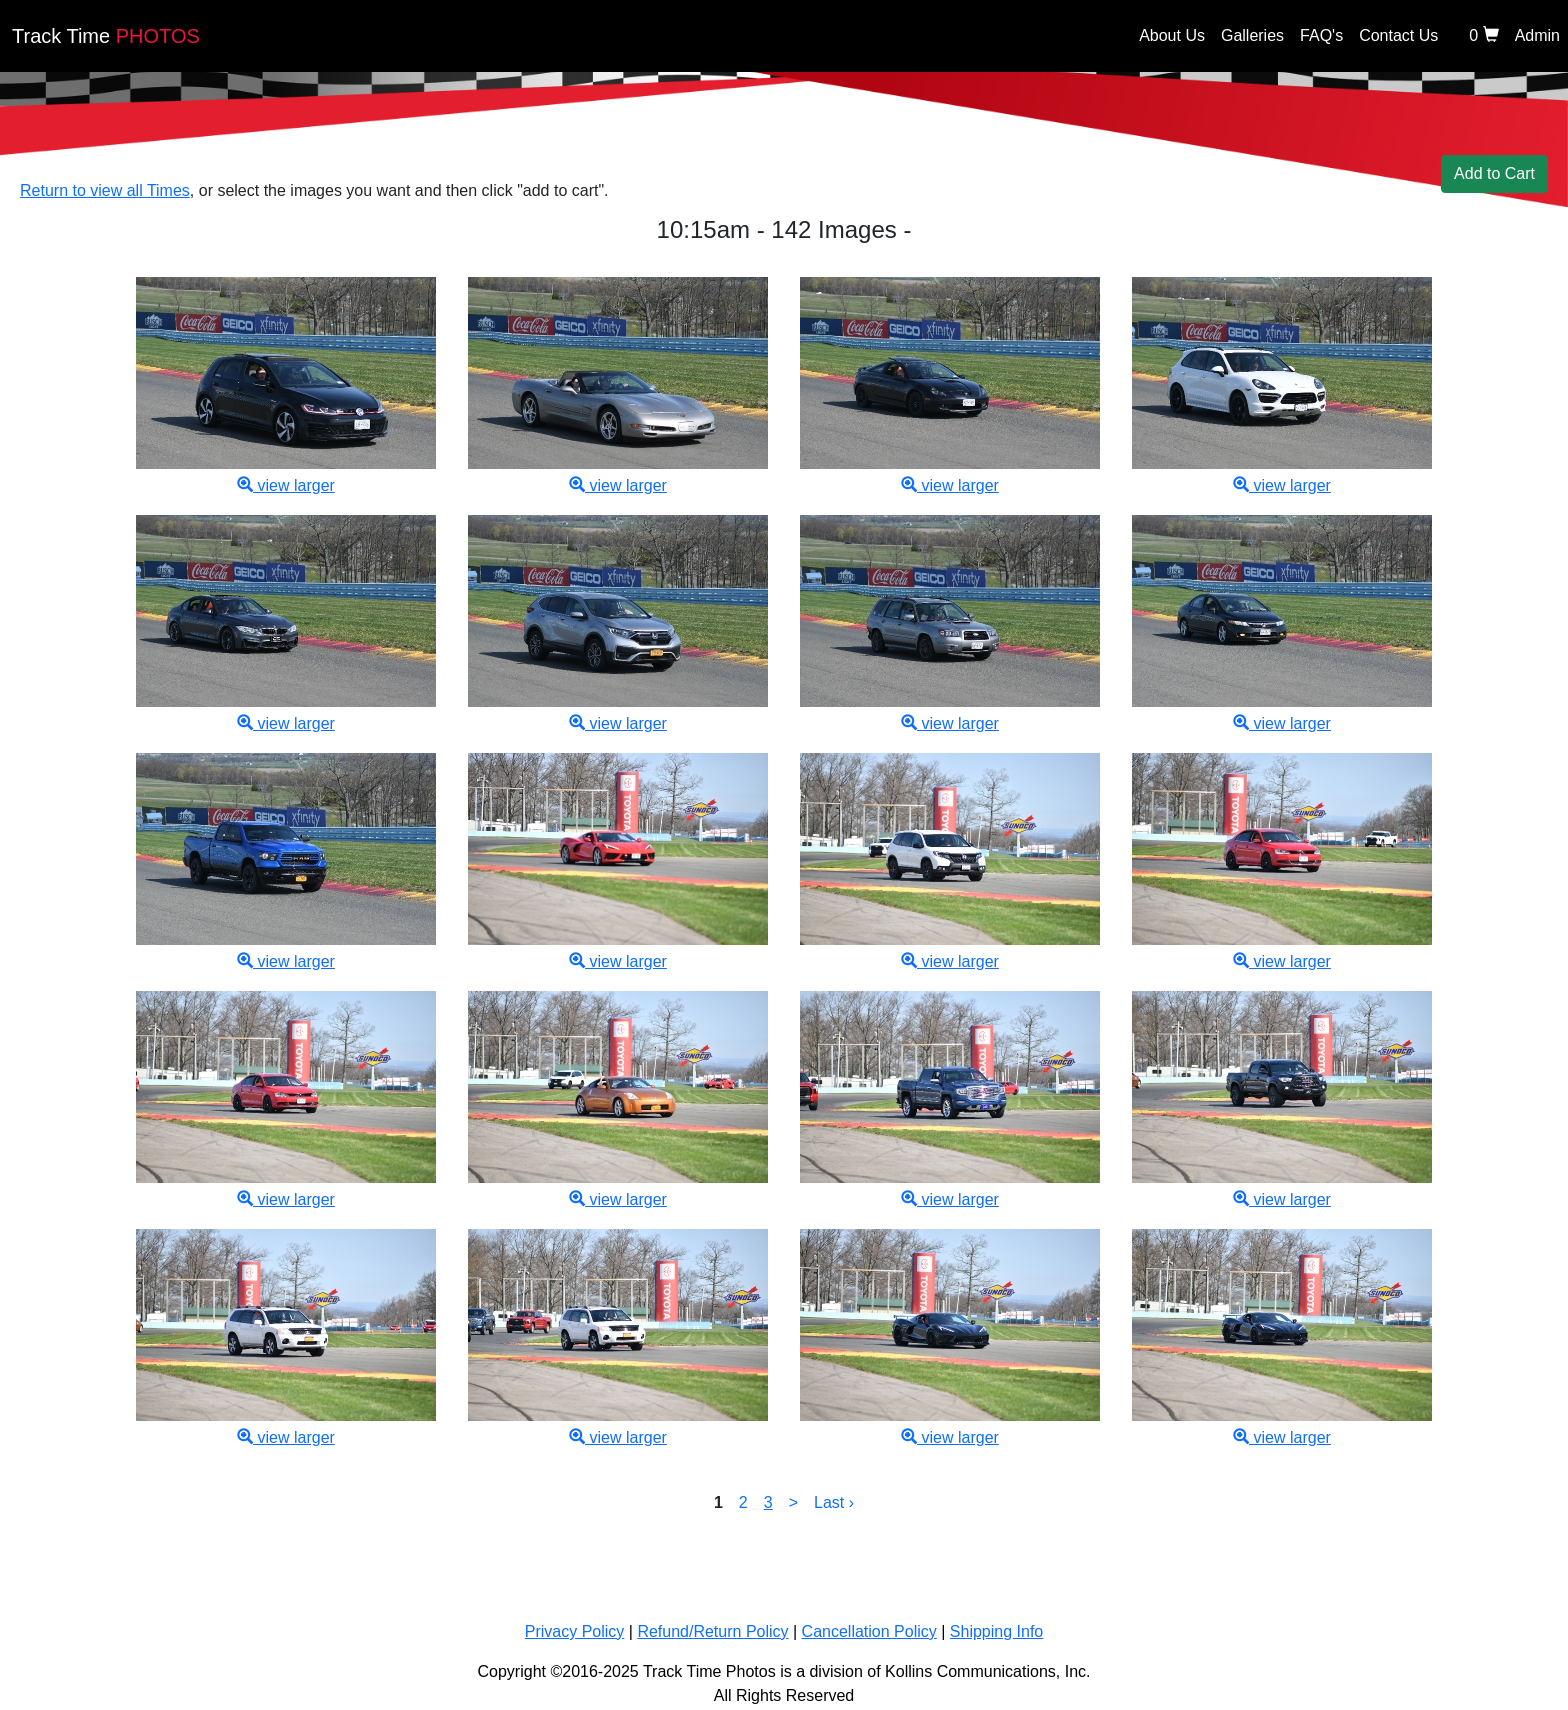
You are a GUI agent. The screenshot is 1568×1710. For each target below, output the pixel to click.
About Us (1172, 35)
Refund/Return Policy (712, 1631)
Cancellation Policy (869, 1631)
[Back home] (802, 41)
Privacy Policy (575, 1631)
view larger (286, 485)
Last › (834, 1502)
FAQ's (1321, 35)
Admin (1537, 35)
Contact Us (1398, 35)
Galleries (1252, 35)
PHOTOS (106, 36)
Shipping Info (996, 1631)
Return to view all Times (105, 190)
